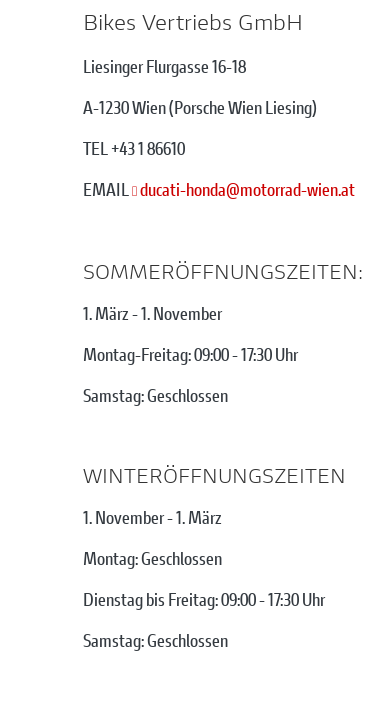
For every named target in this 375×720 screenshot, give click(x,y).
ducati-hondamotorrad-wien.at (247, 189)
